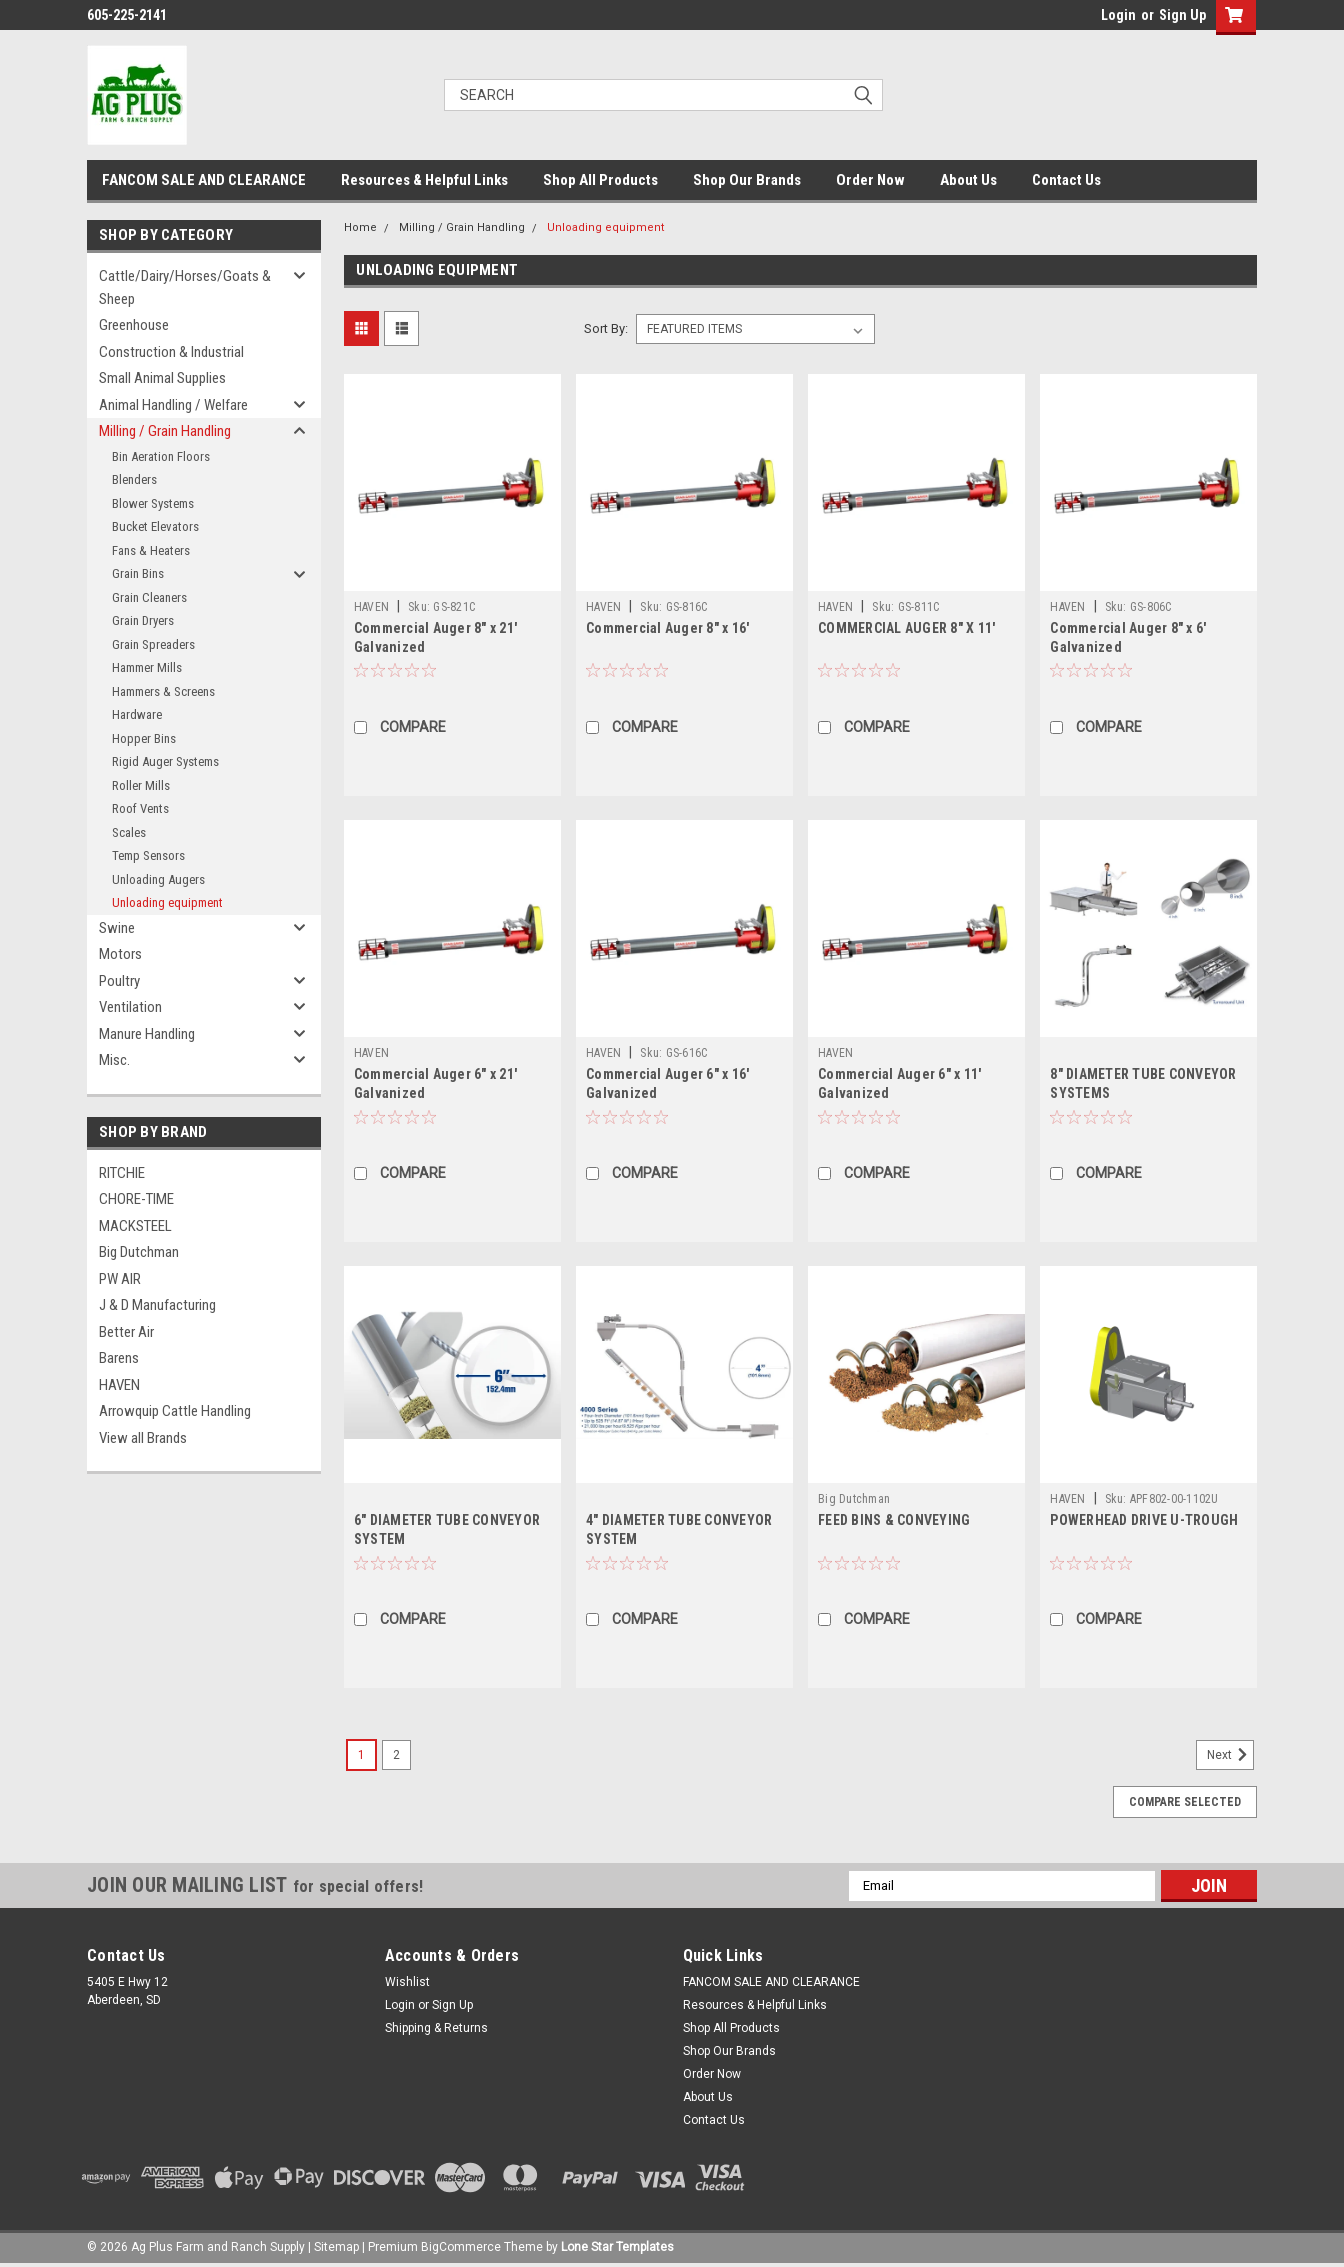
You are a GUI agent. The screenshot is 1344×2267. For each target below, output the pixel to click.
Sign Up (1182, 15)
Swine (117, 928)
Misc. (114, 1060)
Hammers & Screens (163, 691)
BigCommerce (461, 2247)
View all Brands (143, 1438)
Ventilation (130, 1007)
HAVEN (119, 1385)
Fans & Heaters (151, 550)
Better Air (126, 1332)
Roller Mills (141, 785)
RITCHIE (122, 1173)
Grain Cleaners (149, 597)
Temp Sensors (148, 855)
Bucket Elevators (155, 526)
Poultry (119, 981)
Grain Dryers (143, 620)
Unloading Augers (158, 879)
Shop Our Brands (747, 180)
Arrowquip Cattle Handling (175, 1411)
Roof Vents (140, 808)
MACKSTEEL (135, 1226)
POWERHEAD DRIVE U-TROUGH (1144, 1520)
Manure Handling (147, 1034)
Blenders (134, 479)
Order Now (870, 180)
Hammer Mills (147, 667)
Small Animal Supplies (162, 378)
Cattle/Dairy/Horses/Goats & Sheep (185, 287)
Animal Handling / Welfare (173, 405)
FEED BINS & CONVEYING (894, 1520)
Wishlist (407, 1982)
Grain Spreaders (153, 644)
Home (360, 227)
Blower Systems (153, 503)
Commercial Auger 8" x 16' (667, 628)
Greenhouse (134, 325)
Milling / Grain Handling (165, 431)
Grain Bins (138, 573)
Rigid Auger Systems (165, 761)
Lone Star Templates (617, 2247)
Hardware (137, 714)
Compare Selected (1185, 1802)
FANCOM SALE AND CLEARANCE (204, 180)
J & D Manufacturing (157, 1305)
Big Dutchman (139, 1252)
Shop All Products (600, 180)
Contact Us (1066, 180)
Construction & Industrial (171, 352)
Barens (119, 1358)
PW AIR (120, 1279)
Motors (120, 954)
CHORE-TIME (136, 1199)
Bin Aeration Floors (161, 456)
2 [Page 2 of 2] (396, 1755)
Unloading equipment (167, 902)
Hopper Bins (144, 738)
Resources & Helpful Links (424, 180)
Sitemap (336, 2247)
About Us (968, 180)
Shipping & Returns (436, 2028)
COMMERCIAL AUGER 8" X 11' (906, 628)
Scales (129, 832)
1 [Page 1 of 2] (361, 1755)
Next (1230, 1755)
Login (1118, 15)
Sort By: (606, 328)
